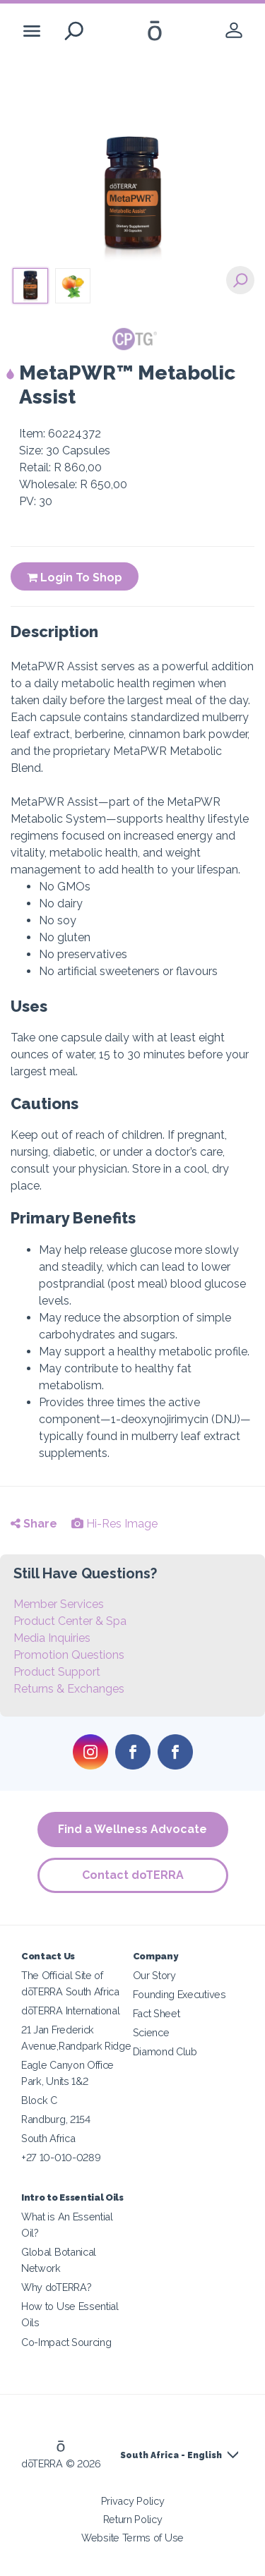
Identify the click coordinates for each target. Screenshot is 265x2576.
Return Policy (133, 2519)
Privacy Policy (133, 2501)
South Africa (48, 2138)
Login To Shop (74, 577)
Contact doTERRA (133, 1875)
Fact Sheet (156, 2013)
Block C (39, 2100)
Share (34, 1523)
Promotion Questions (68, 1655)
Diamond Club (165, 2051)
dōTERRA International (70, 2010)
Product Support (56, 1672)
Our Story (154, 1975)
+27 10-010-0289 (60, 2157)
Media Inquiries (51, 1638)
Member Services (58, 1604)
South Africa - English (171, 2455)
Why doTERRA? (56, 2287)
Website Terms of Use (132, 2538)
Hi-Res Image (114, 1523)
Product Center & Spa (69, 1621)
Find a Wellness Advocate (132, 1829)
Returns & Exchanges (68, 1688)
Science (151, 2032)
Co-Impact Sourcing (66, 2342)
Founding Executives (179, 1994)
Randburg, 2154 (55, 2119)
